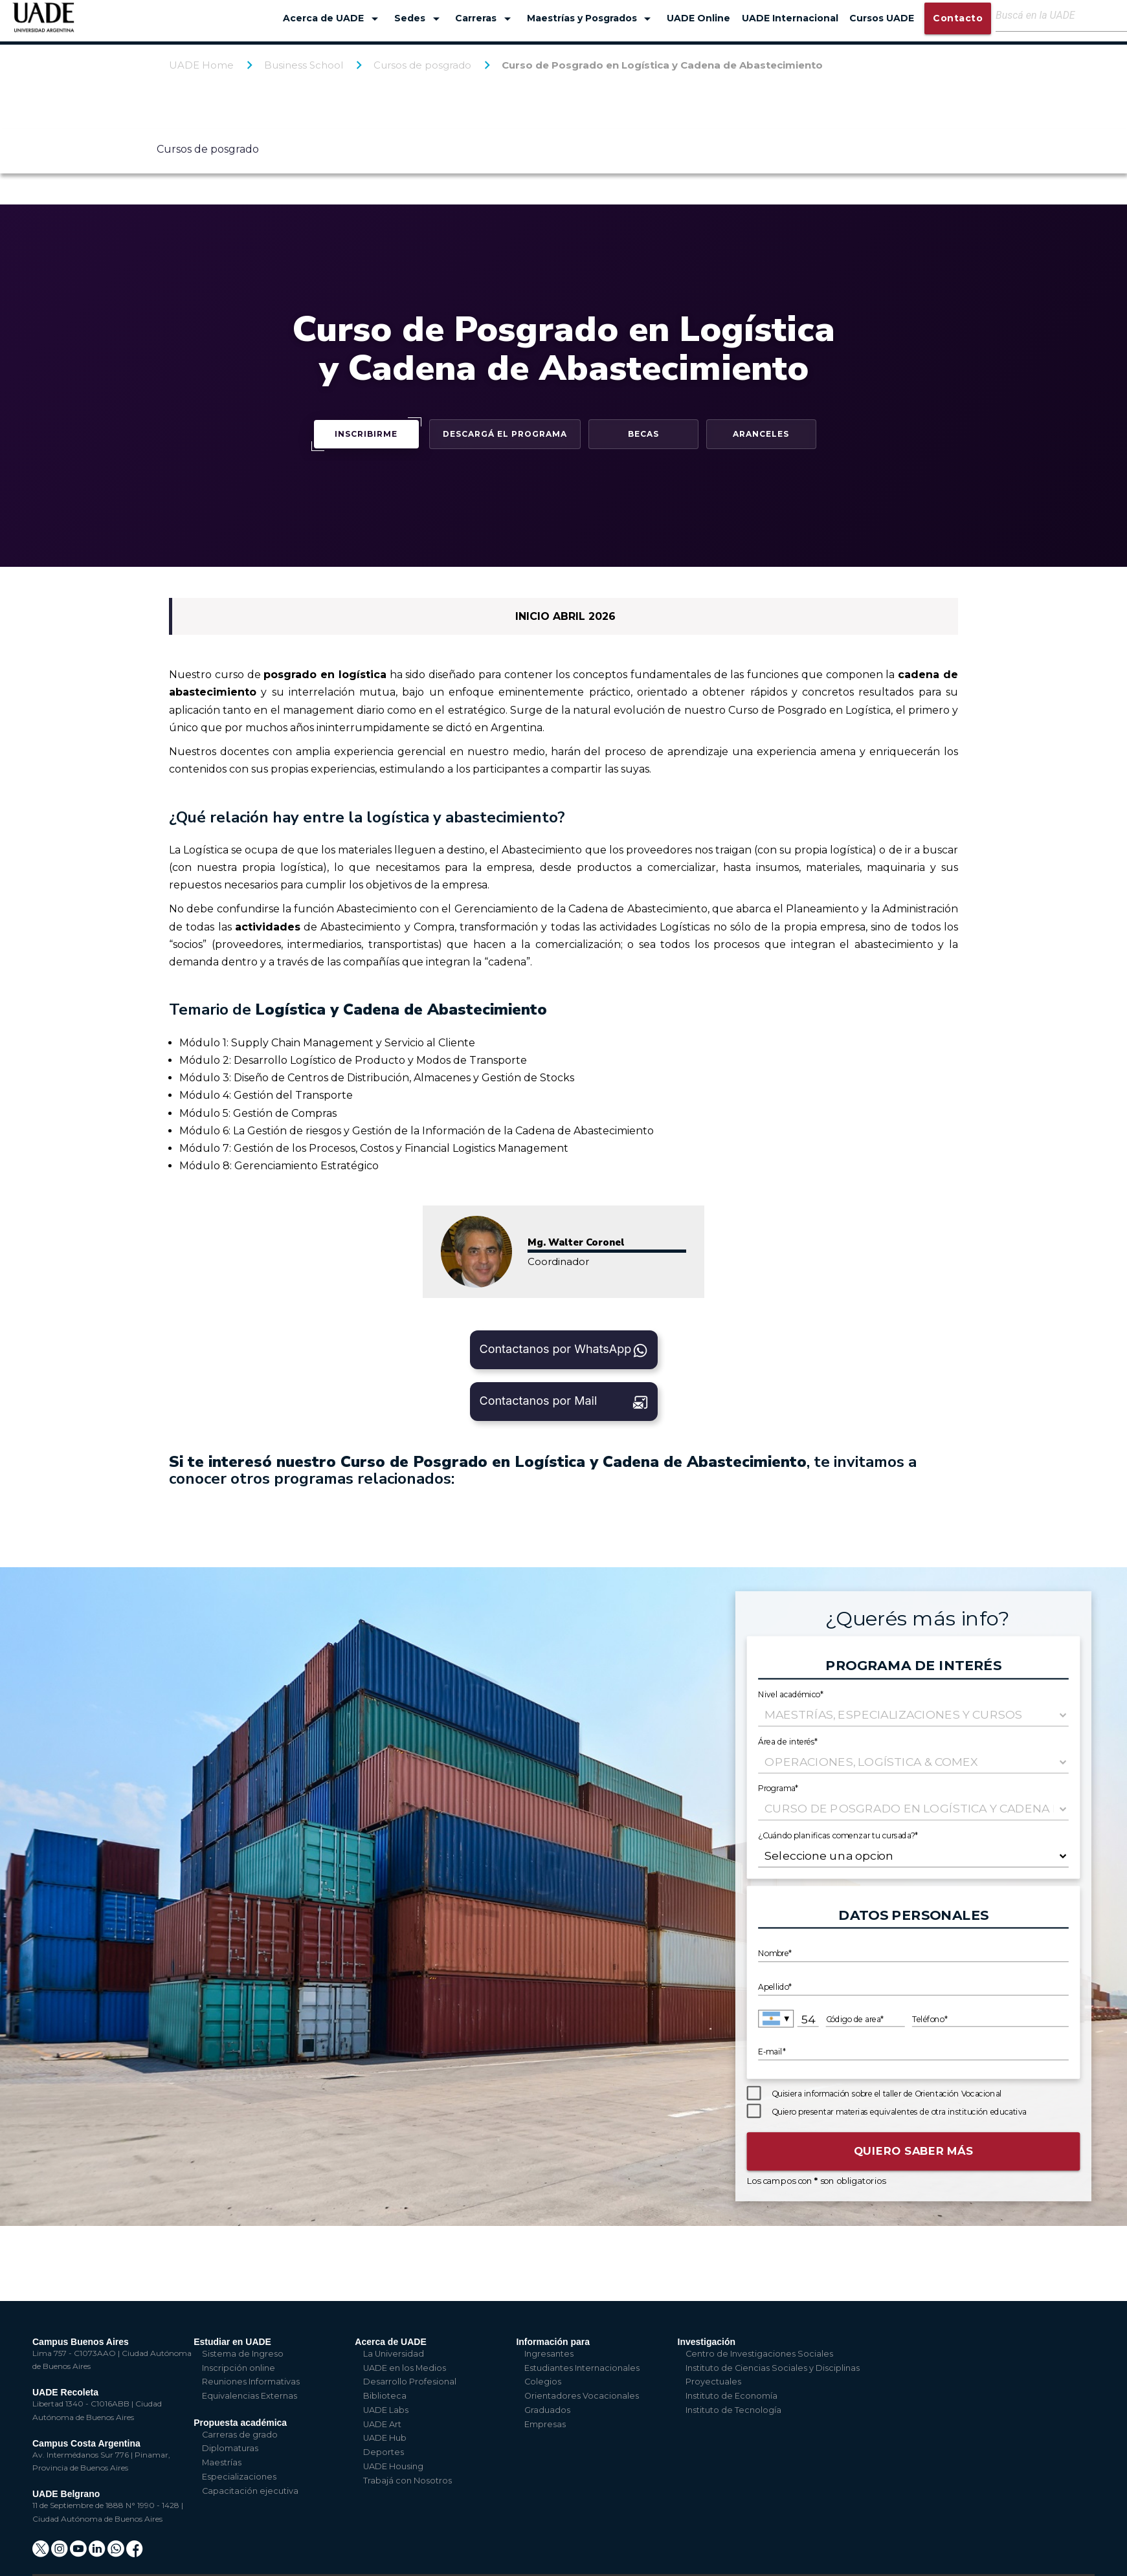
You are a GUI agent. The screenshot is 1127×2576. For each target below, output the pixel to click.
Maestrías (221, 2462)
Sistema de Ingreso (243, 2354)
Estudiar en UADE (232, 2342)
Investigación (706, 2342)
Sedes (419, 18)
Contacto (958, 18)
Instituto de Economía (731, 2396)
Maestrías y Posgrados (591, 18)
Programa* (778, 1788)
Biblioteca (385, 2396)
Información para (553, 2342)
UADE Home (201, 65)
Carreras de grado (240, 2434)
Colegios (542, 2381)
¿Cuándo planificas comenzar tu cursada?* (838, 1835)
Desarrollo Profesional (409, 2381)
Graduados (547, 2410)
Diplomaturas (230, 2448)
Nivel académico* (790, 1694)
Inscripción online (238, 2368)
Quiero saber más (914, 2151)
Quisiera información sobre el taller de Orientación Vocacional (886, 2094)
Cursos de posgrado (422, 65)
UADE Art (382, 2424)
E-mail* (772, 2052)
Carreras (485, 18)
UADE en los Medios (404, 2368)
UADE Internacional (790, 18)
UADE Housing (393, 2466)
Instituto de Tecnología (733, 2410)
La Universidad (393, 2354)
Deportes (383, 2452)
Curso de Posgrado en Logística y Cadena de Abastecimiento (662, 65)
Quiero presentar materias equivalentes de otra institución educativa (899, 2112)
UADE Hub (385, 2438)
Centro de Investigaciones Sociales (759, 2354)
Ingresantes (549, 2354)
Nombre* (775, 1954)
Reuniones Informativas (251, 2381)
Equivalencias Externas (249, 2396)
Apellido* (775, 1987)
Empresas (545, 2424)
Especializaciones (239, 2477)
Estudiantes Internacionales (582, 2368)
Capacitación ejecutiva (250, 2491)
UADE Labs (385, 2410)
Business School (303, 65)
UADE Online (698, 18)
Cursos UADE (881, 18)
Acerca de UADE (333, 18)
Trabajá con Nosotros (407, 2480)
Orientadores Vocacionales (581, 2396)
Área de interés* (788, 1741)
